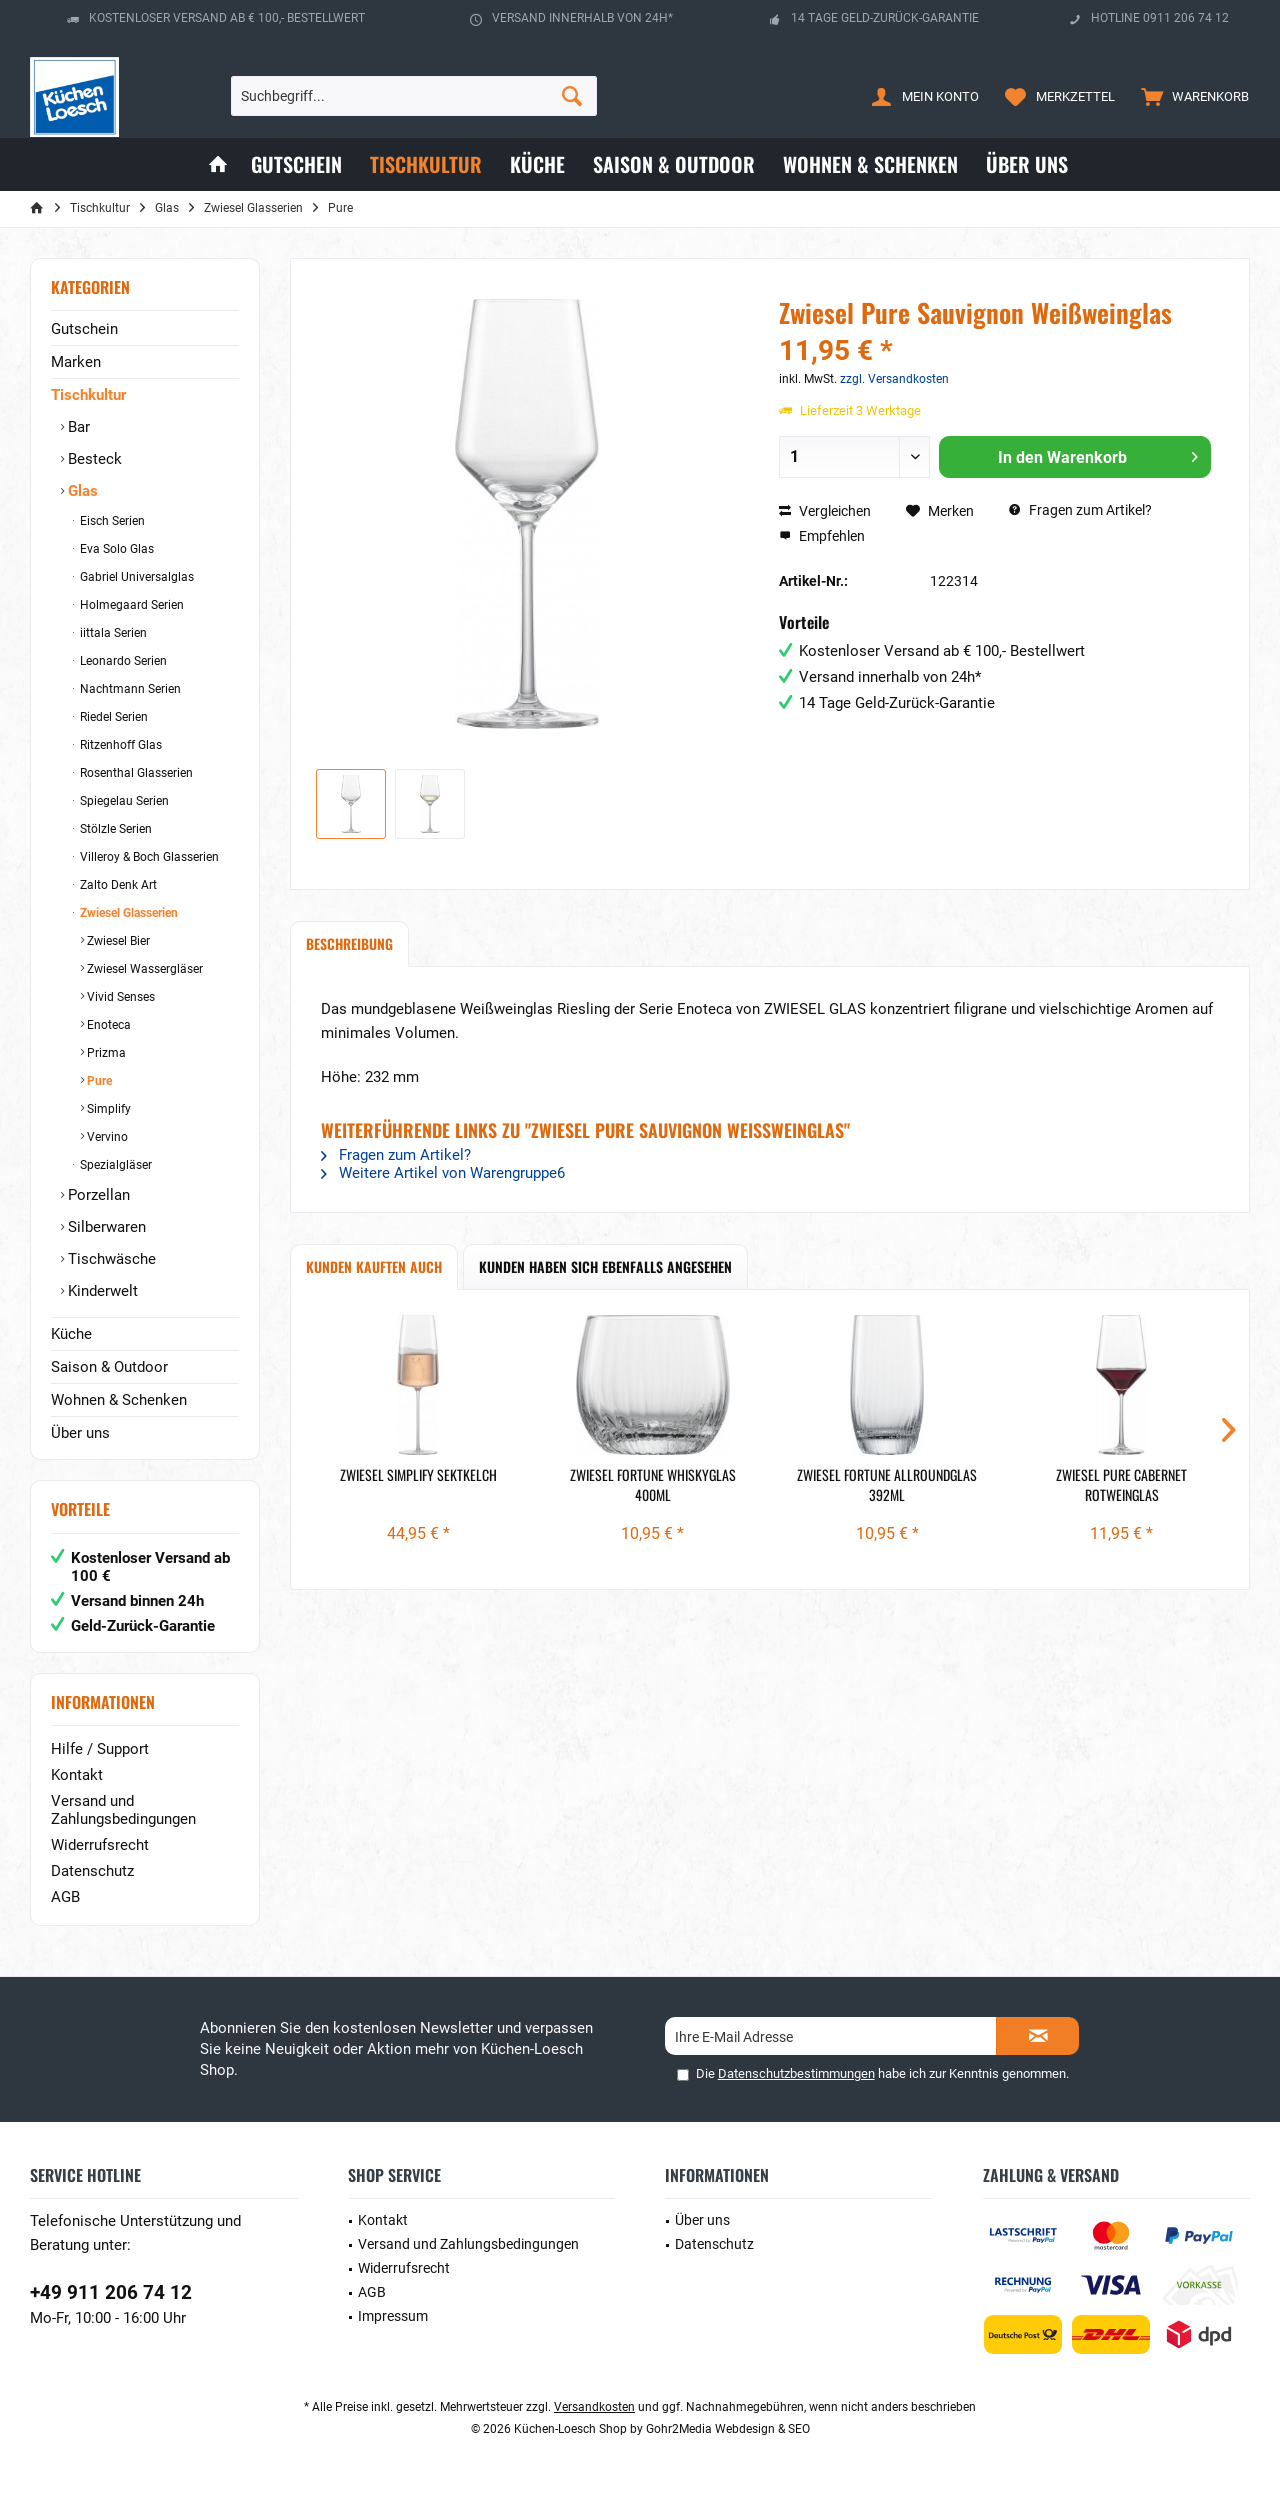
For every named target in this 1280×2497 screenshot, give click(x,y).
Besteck (93, 459)
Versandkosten (594, 2407)
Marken (76, 362)
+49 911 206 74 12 (111, 2292)
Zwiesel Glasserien (127, 913)
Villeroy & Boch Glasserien (148, 857)
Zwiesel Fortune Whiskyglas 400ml (653, 1485)
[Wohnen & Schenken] (870, 164)
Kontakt (77, 1775)
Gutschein (84, 329)
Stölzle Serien (114, 829)
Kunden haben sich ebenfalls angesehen (605, 1266)
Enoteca (107, 1025)
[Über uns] (1027, 164)
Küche (71, 1334)
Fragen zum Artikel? (1080, 510)
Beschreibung (349, 943)
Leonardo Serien (122, 661)
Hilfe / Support (100, 1749)
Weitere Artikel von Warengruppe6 (443, 1173)
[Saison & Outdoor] (674, 164)
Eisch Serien (111, 521)
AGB (65, 1897)
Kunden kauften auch (374, 1266)
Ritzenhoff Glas (119, 745)
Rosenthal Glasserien (135, 773)
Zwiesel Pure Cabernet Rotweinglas (1121, 1485)
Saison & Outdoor (109, 1367)
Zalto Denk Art (117, 885)
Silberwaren (105, 1227)
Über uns (80, 1433)
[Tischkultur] (426, 164)
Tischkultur (88, 395)
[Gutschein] (296, 164)
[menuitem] (1190, 96)
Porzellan (97, 1195)
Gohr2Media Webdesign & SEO (728, 2429)
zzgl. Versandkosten (894, 379)
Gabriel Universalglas (135, 577)
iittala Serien (112, 633)
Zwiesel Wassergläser (143, 969)
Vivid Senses (119, 997)
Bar (77, 427)
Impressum (393, 2316)
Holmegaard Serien (130, 605)
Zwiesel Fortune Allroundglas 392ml (887, 1485)
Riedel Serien (112, 717)
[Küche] (537, 164)
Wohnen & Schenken (119, 1400)
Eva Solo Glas (115, 549)
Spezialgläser (114, 1165)
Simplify (107, 1109)
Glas (81, 491)
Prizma (105, 1053)
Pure (98, 1081)
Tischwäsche (110, 1259)
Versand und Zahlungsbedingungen (123, 1810)
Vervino (106, 1137)
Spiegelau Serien (123, 801)
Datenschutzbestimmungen (796, 2073)
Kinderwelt (101, 1291)
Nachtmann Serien (129, 689)
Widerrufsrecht (100, 1845)
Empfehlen (822, 536)
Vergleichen (825, 511)
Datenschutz (92, 1871)
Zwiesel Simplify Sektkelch (418, 1475)
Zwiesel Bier (117, 941)
